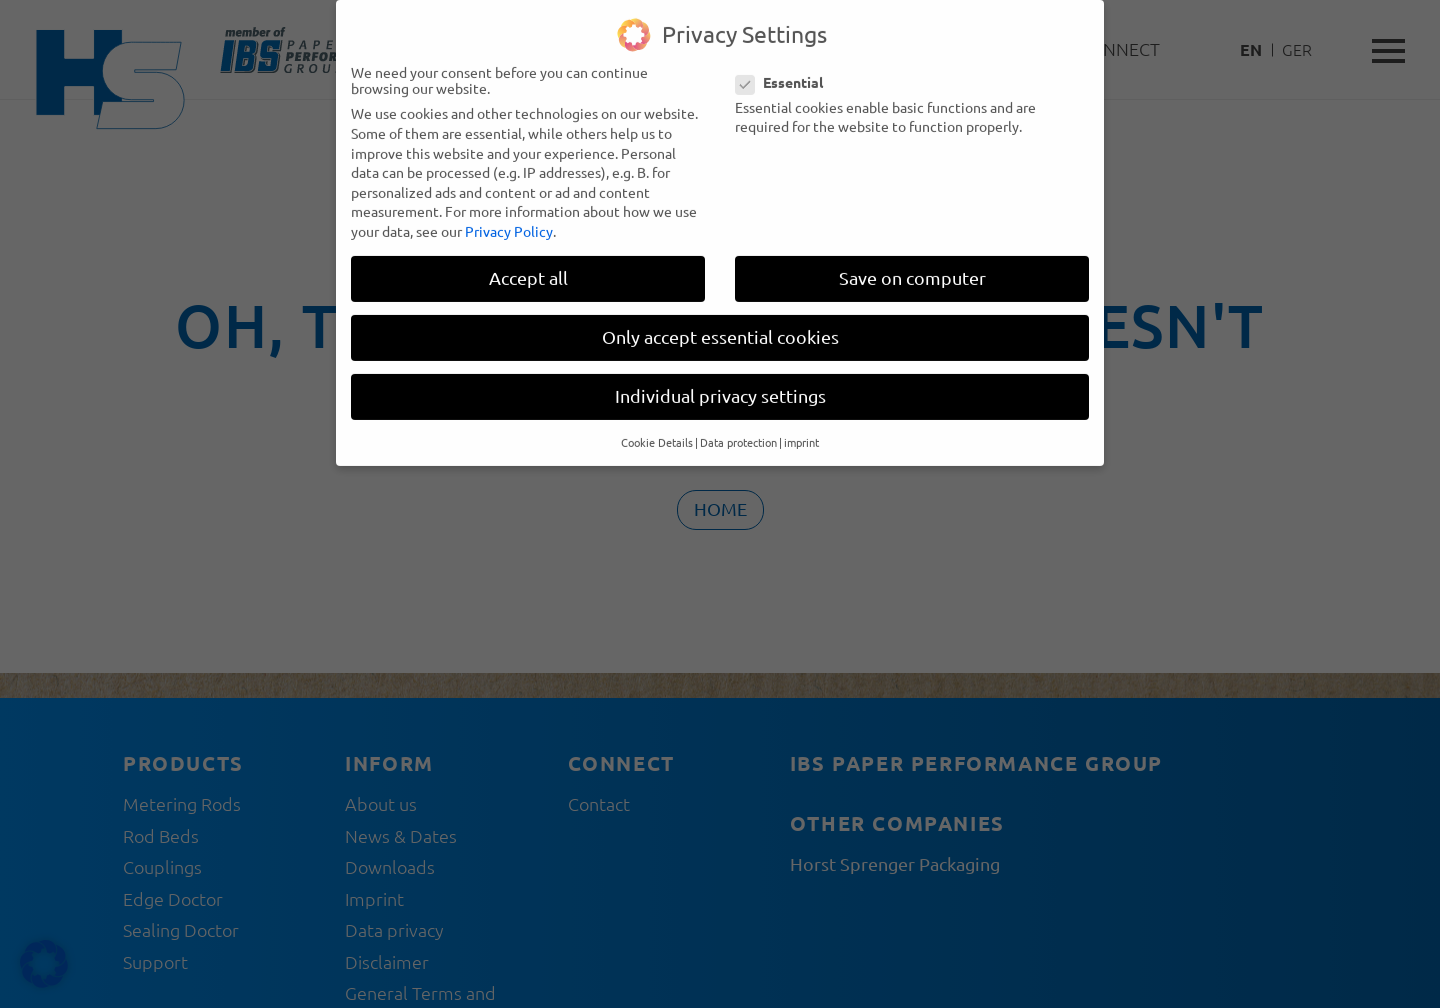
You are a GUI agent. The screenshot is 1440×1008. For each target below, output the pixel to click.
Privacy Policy (509, 216)
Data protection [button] (738, 427)
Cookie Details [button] (657, 427)
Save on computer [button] (912, 262)
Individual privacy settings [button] (720, 380)
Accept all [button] (528, 262)
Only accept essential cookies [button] (720, 321)
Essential (785, 67)
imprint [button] (801, 427)
